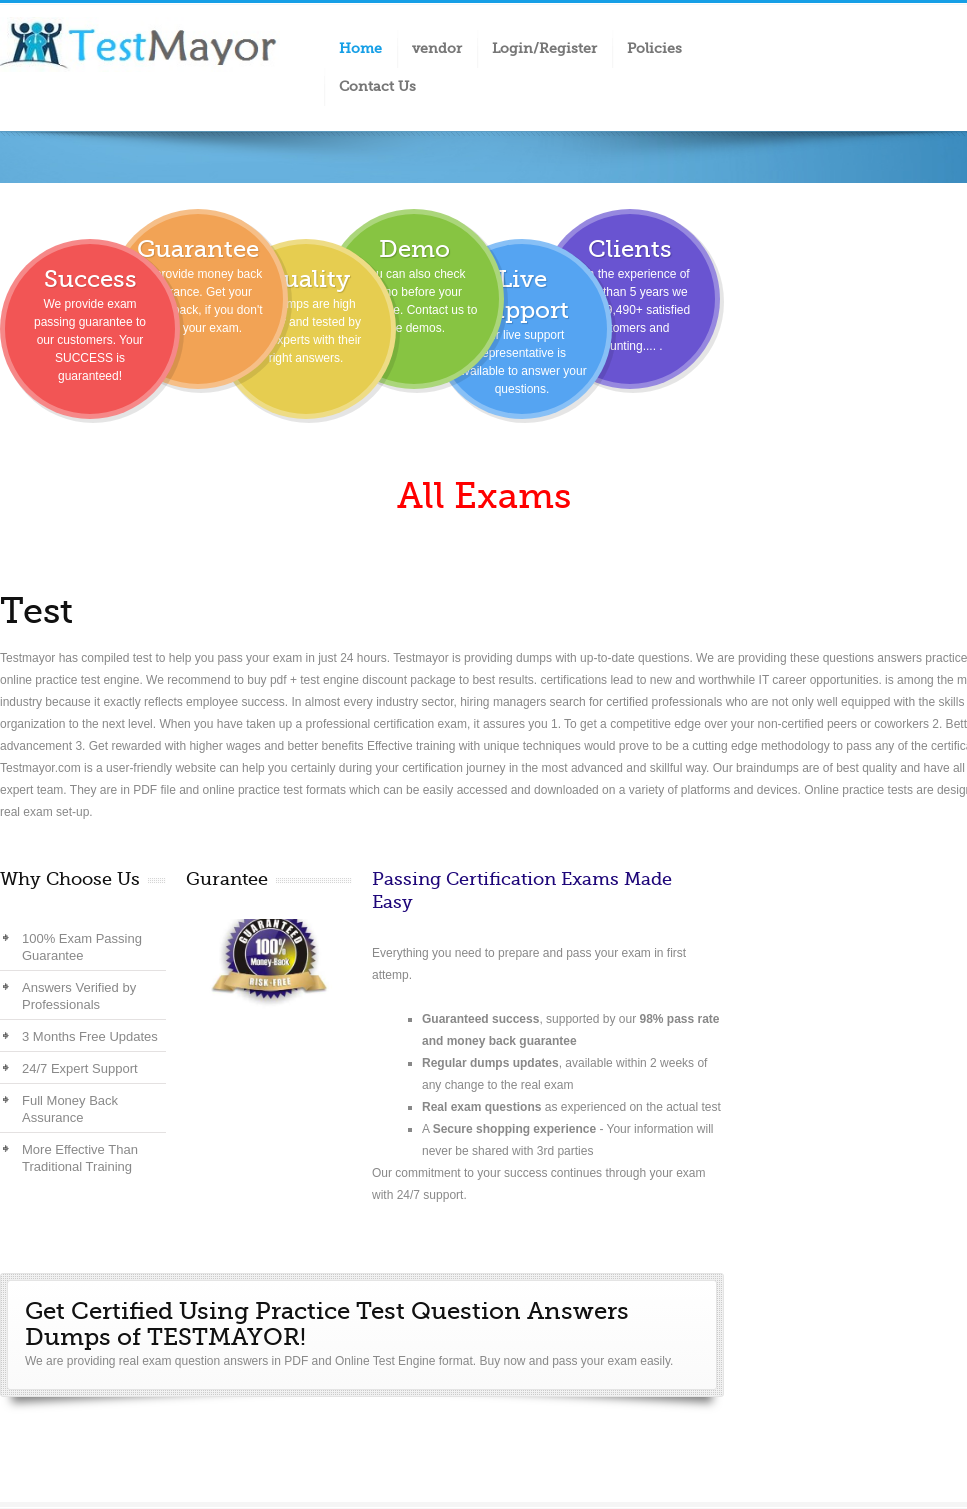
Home (360, 48)
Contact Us (377, 86)
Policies (654, 48)
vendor (437, 48)
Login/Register (544, 48)
